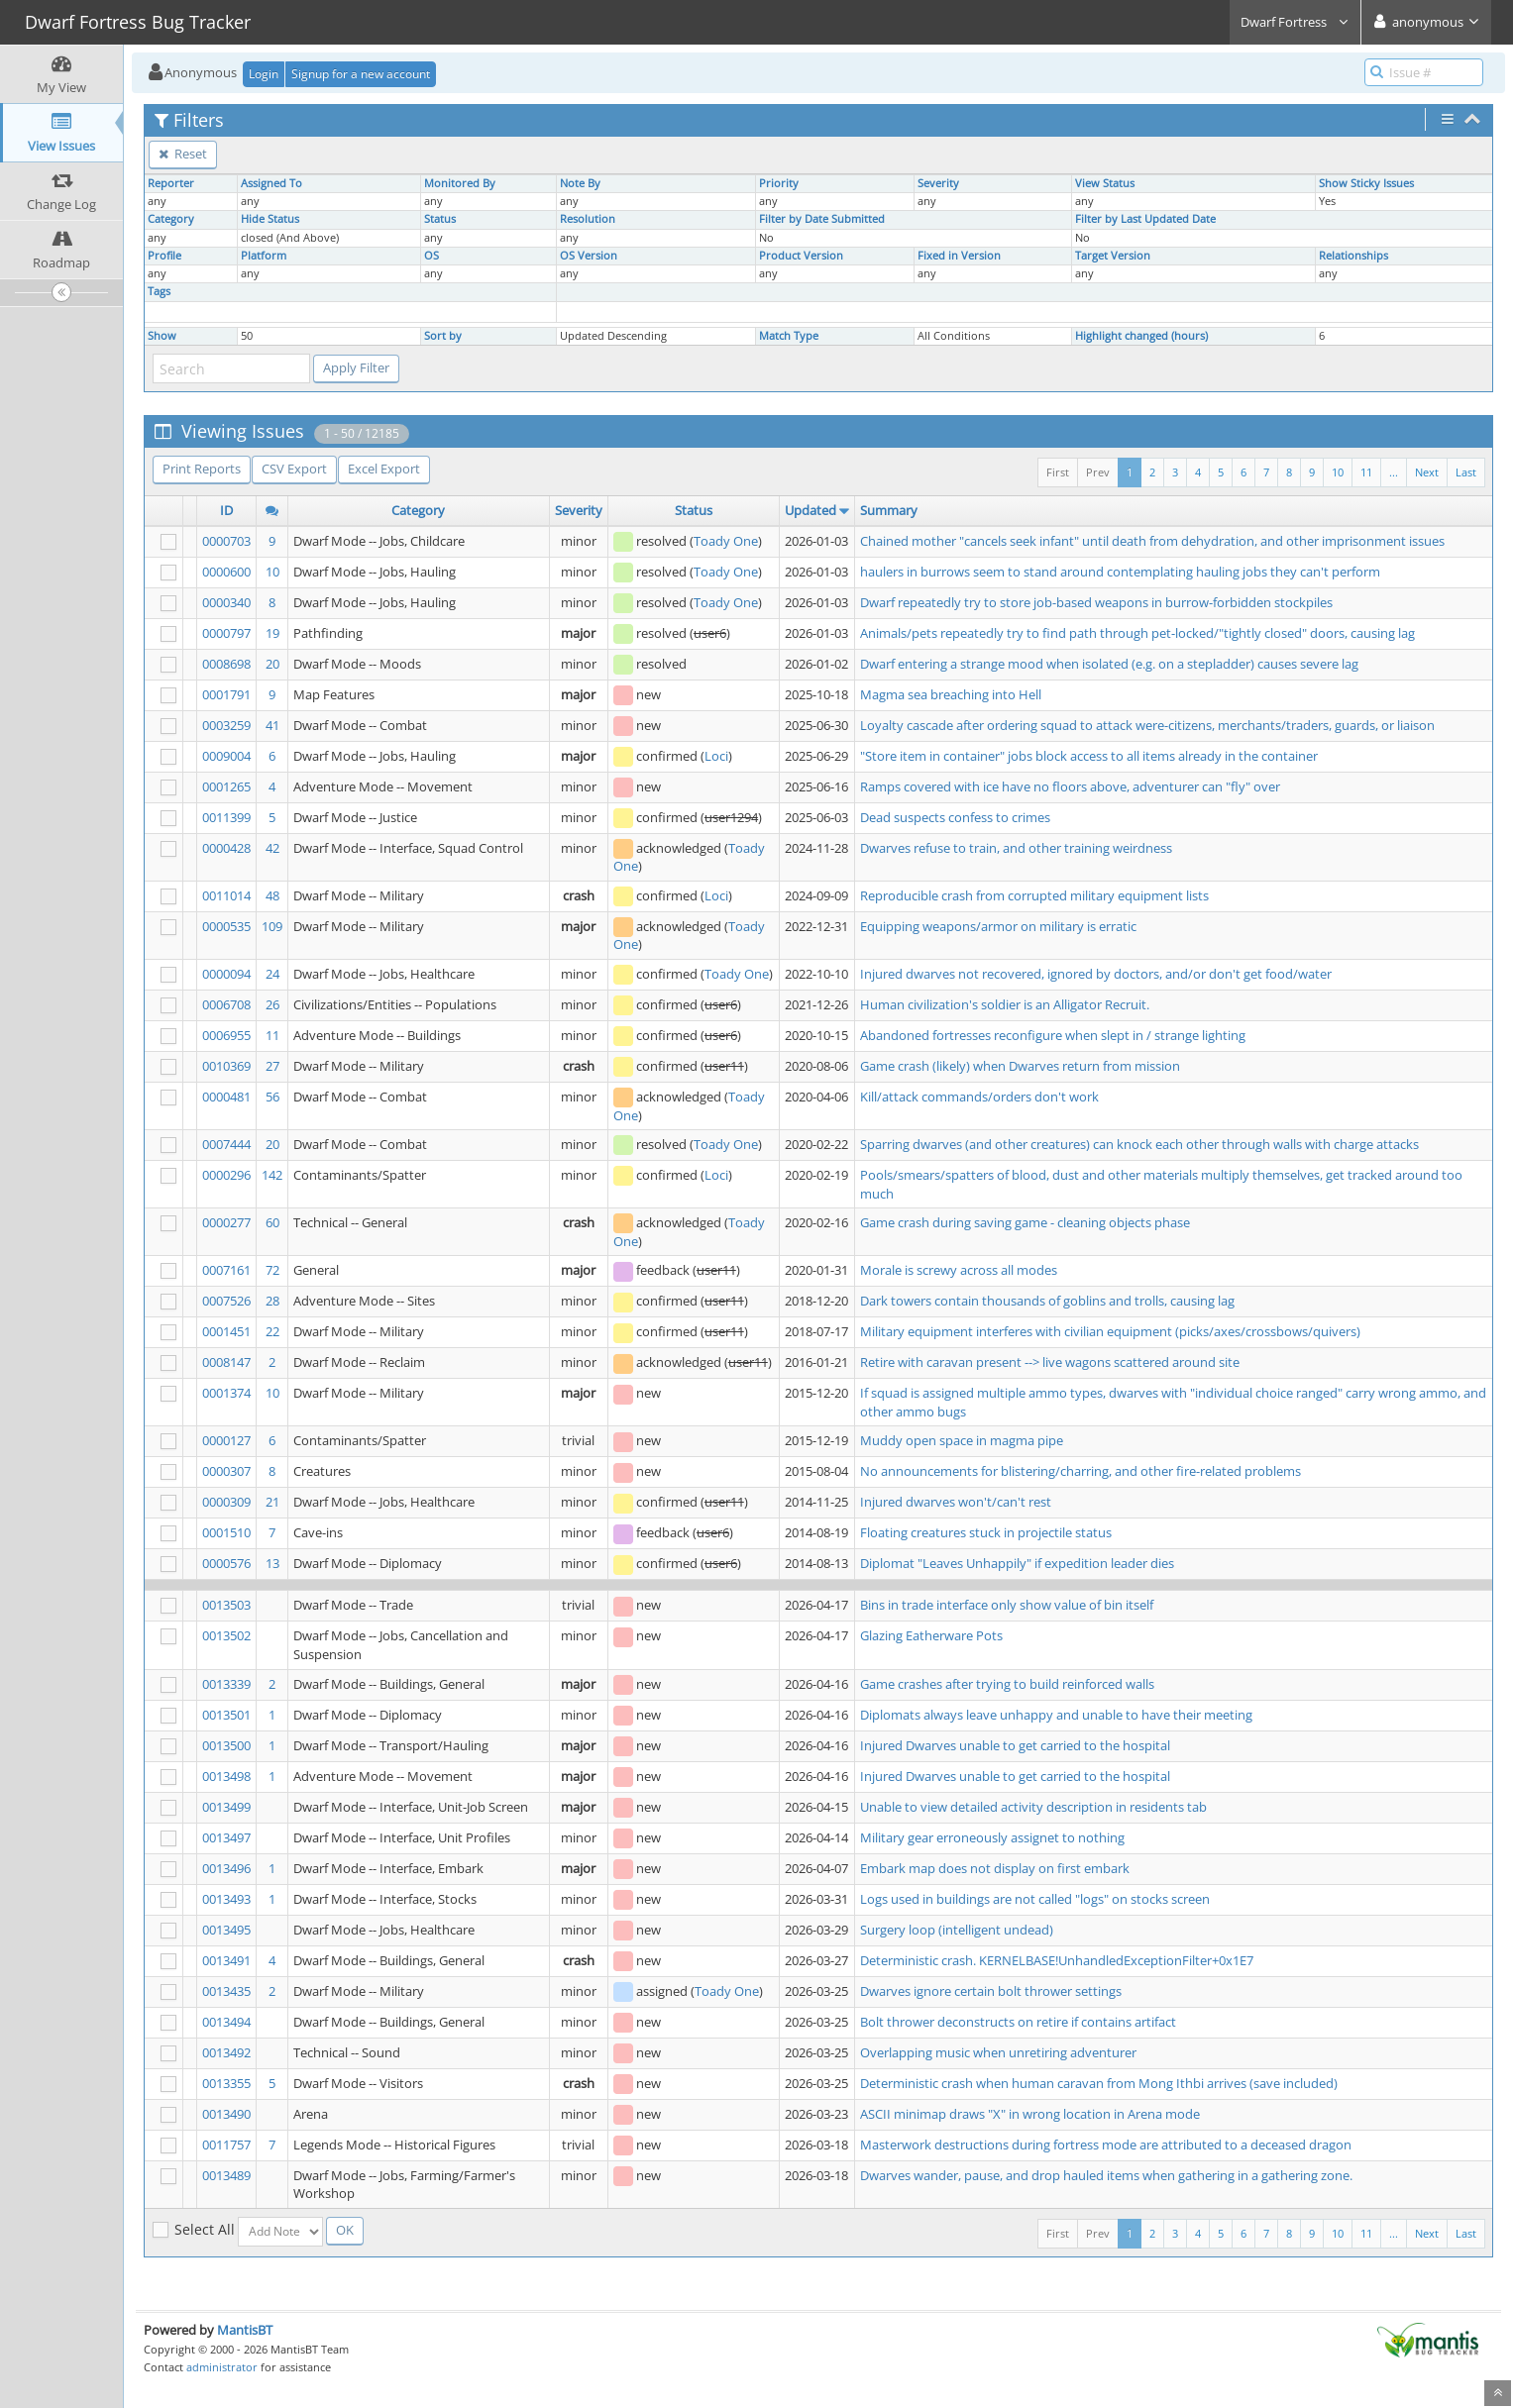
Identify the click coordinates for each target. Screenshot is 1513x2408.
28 (272, 1300)
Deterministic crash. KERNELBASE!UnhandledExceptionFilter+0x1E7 (1056, 1960)
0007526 (226, 1300)
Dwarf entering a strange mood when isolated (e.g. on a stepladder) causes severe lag (1109, 664)
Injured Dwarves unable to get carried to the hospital (1015, 1745)
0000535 (226, 926)
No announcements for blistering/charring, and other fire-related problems (1080, 1471)
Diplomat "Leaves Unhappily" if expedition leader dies (1017, 1563)
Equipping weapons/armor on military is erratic (998, 926)
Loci (716, 756)
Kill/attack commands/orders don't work (979, 1096)
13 (272, 1563)
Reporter (171, 183)
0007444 (226, 1144)
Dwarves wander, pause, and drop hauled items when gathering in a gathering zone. (1106, 2175)
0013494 (226, 2022)
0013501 (226, 1715)
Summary (889, 510)
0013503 (226, 1605)
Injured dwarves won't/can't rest (955, 1502)
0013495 (226, 1929)
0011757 (226, 2144)
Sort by (443, 336)
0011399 (226, 817)
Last (1466, 472)
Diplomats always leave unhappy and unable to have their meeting (1056, 1715)
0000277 (226, 1222)
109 (272, 926)
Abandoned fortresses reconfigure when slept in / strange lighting (1052, 1035)
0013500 (226, 1745)
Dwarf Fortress (1295, 22)
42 (272, 848)
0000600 (226, 571)
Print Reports (201, 468)
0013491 (226, 1960)
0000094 (226, 974)
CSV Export (294, 468)
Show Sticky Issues (1366, 183)
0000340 (226, 602)
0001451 (226, 1331)
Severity (938, 183)
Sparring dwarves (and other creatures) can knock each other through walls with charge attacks (1139, 1144)
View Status (1105, 183)
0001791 (226, 694)
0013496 (226, 1868)
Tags (159, 291)
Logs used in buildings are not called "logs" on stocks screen (1035, 1899)
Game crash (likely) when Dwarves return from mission (1020, 1066)
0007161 (226, 1270)
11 (1366, 472)
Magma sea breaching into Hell (950, 694)
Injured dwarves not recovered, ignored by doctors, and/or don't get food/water (1096, 974)
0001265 (226, 786)
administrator (222, 2366)
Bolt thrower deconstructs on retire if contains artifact (1018, 2022)
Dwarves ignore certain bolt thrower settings (991, 1991)
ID (226, 510)
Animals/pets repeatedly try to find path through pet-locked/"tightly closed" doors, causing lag (1137, 633)
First (1057, 472)
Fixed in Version (959, 255)
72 (272, 1270)
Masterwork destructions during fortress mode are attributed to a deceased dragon (1105, 2144)
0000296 (226, 1175)
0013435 (226, 1991)
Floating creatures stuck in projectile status (986, 1532)
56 (272, 1096)
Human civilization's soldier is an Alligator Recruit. (1004, 1004)
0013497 (226, 1837)
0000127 (226, 1440)
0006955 (226, 1035)
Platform (263, 255)
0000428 (226, 848)
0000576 (226, 1563)
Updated (810, 510)
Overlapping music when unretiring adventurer (998, 2052)
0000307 (226, 1471)
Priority (779, 183)
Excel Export (384, 468)
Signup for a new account (360, 73)
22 (272, 1331)
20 (272, 664)
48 (272, 895)
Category (171, 219)
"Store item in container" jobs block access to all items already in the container (1089, 756)
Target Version (1112, 255)
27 (272, 1066)
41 (272, 725)
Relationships (1353, 255)
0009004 (226, 756)
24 (272, 974)
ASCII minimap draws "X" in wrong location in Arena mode (1030, 2114)
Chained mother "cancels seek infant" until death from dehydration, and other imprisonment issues (1152, 541)
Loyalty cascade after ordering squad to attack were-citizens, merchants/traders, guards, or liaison (1147, 725)
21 (272, 1502)
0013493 (226, 1899)
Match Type (788, 336)
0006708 (226, 1004)
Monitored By (459, 183)
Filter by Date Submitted (822, 219)
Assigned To (271, 183)
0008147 (226, 1362)
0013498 (226, 1776)
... (1393, 472)
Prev (1098, 472)
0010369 (226, 1066)
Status (440, 219)
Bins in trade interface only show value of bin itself (1006, 1605)
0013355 (226, 2083)
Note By (580, 183)
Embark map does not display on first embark (995, 1868)
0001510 (226, 1532)
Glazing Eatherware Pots (931, 1635)
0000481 (226, 1096)
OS (431, 255)
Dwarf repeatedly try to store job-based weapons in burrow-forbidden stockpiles (1096, 602)
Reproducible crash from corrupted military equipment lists (1034, 895)
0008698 (226, 664)
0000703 (226, 541)
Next (1427, 472)
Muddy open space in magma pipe (961, 1440)
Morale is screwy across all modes (958, 1270)
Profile (164, 255)
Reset (183, 153)
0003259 (226, 725)
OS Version (588, 255)
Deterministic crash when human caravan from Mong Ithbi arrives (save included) (1099, 2083)
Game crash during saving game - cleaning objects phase (1025, 1222)
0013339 (226, 1684)
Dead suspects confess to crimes (955, 817)
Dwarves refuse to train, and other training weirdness (1016, 848)
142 (272, 1175)
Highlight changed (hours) (1141, 336)
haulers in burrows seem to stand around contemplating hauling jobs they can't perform (1120, 571)
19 (272, 633)
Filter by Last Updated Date (1145, 219)
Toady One (726, 541)
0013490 (226, 2114)
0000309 (226, 1502)
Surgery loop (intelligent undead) (956, 1929)
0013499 (226, 1807)
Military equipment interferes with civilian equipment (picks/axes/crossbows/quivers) (1110, 1331)
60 (272, 1222)
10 (1338, 472)
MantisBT (244, 2330)
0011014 (226, 895)
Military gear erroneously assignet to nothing (992, 1837)
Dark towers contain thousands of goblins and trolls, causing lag (1047, 1300)
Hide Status (270, 219)
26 (272, 1004)
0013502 (226, 1635)
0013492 (226, 2052)
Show (162, 336)
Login (263, 73)
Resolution (587, 219)
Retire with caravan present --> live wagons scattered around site (1050, 1362)
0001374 (226, 1393)
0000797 (226, 633)
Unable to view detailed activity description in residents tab (1033, 1807)
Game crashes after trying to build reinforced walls (1007, 1684)
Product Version (801, 255)
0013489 (226, 2175)
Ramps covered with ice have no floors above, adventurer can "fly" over (1070, 786)
